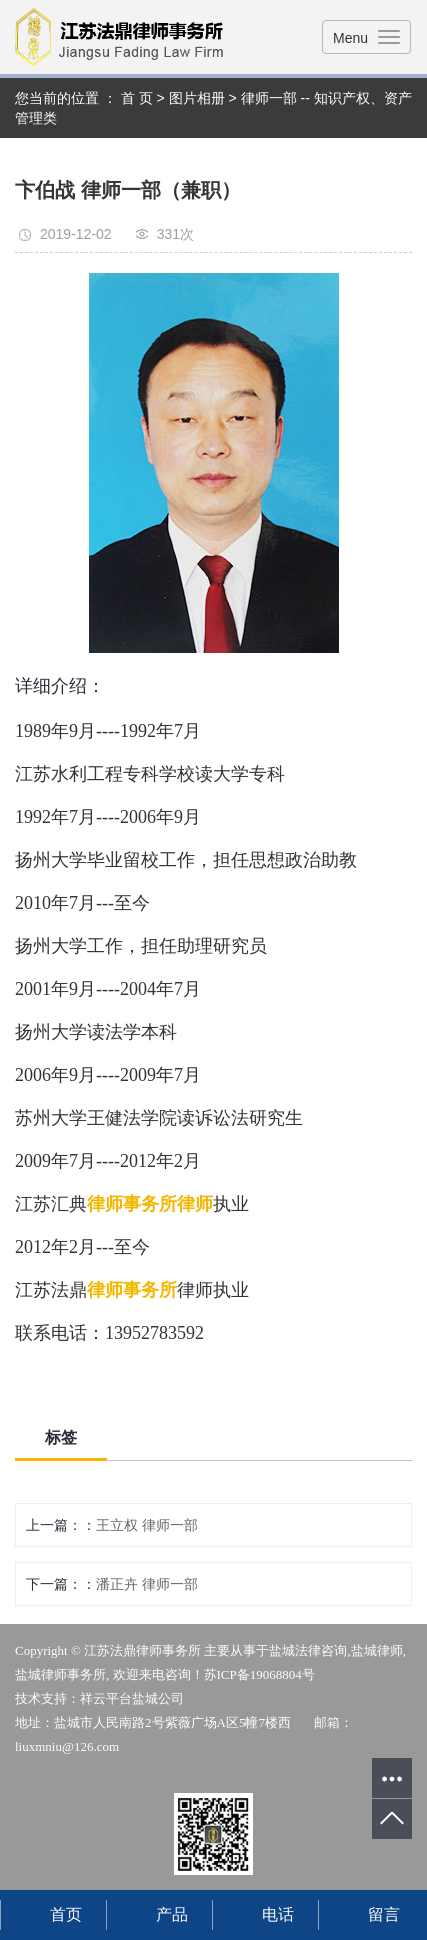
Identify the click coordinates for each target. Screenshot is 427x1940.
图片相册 (197, 98)
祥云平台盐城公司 (132, 1698)
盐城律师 (377, 1650)
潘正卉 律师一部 (147, 1584)
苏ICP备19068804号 (259, 1674)
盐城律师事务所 (60, 1674)
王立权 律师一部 (147, 1525)
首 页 (137, 98)
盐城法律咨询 (308, 1650)
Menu (350, 38)
